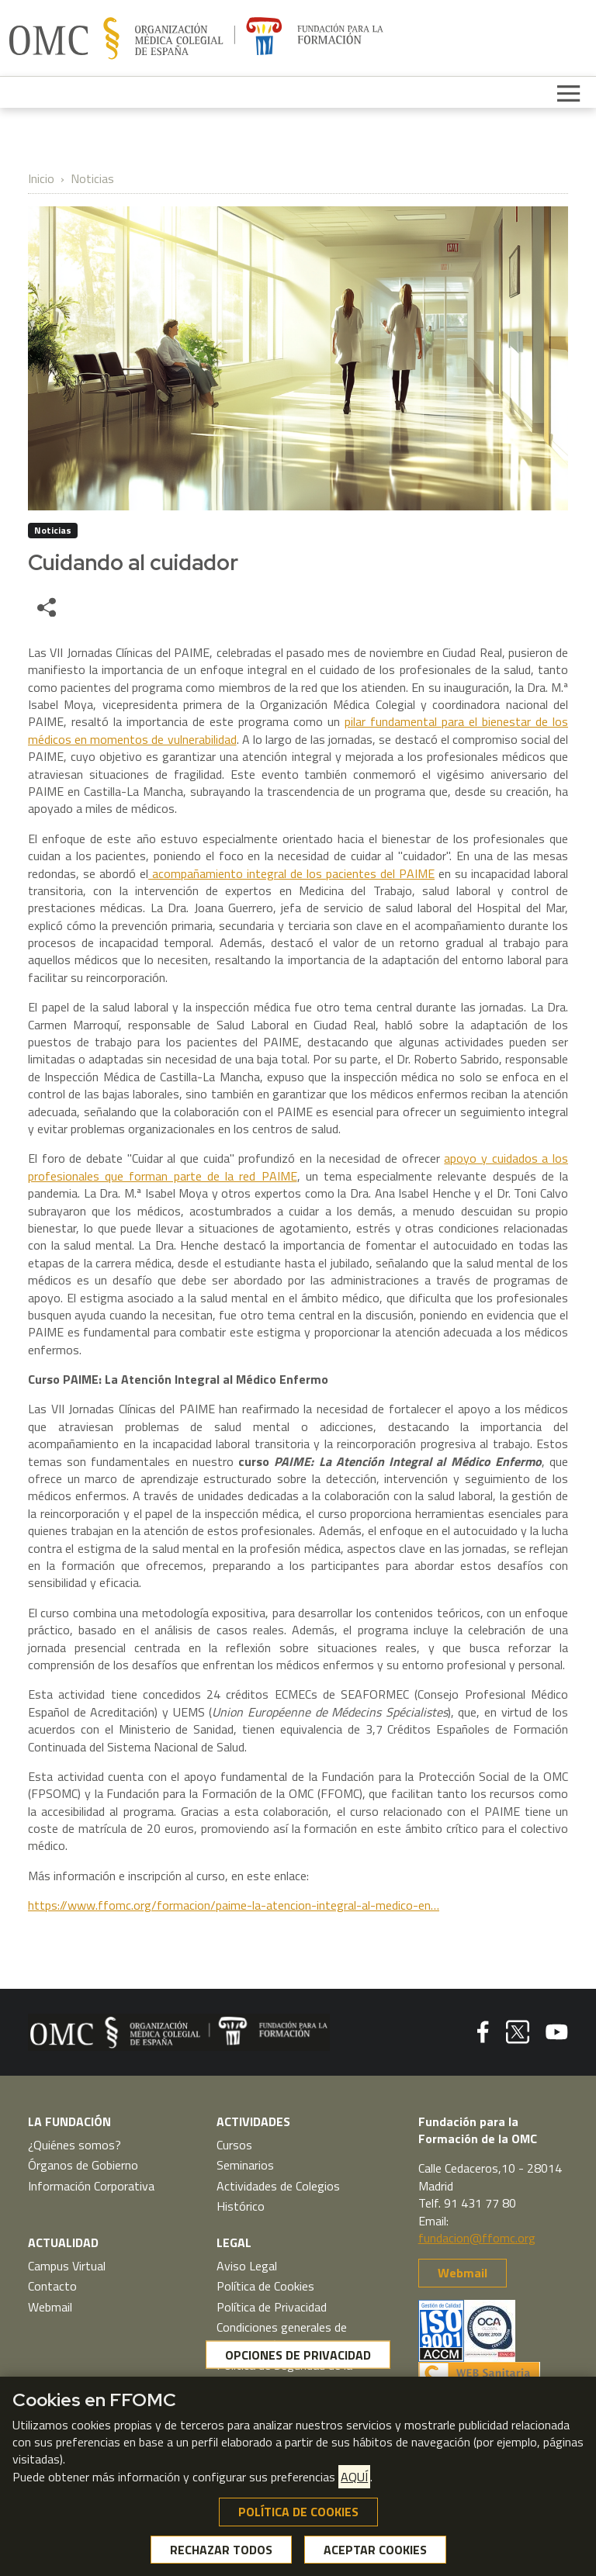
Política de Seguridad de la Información (284, 2373)
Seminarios (245, 2165)
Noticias (92, 178)
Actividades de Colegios (278, 2186)
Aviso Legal (247, 2265)
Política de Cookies (265, 2286)
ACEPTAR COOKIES (375, 2552)
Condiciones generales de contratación (282, 2335)
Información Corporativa (91, 2186)
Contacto (52, 2286)
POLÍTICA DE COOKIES (298, 2515)
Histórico (241, 2206)
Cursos (234, 2144)
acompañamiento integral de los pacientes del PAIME (291, 873)
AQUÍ (354, 2480)
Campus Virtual (67, 2265)
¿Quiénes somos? (74, 2144)
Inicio (41, 178)
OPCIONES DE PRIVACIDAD (298, 2358)
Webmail (50, 2307)
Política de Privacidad (272, 2307)
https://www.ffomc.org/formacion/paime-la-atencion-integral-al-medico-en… (233, 1905)
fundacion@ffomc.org (476, 2237)
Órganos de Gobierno (83, 2165)
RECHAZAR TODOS (221, 2552)
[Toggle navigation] (569, 92)
